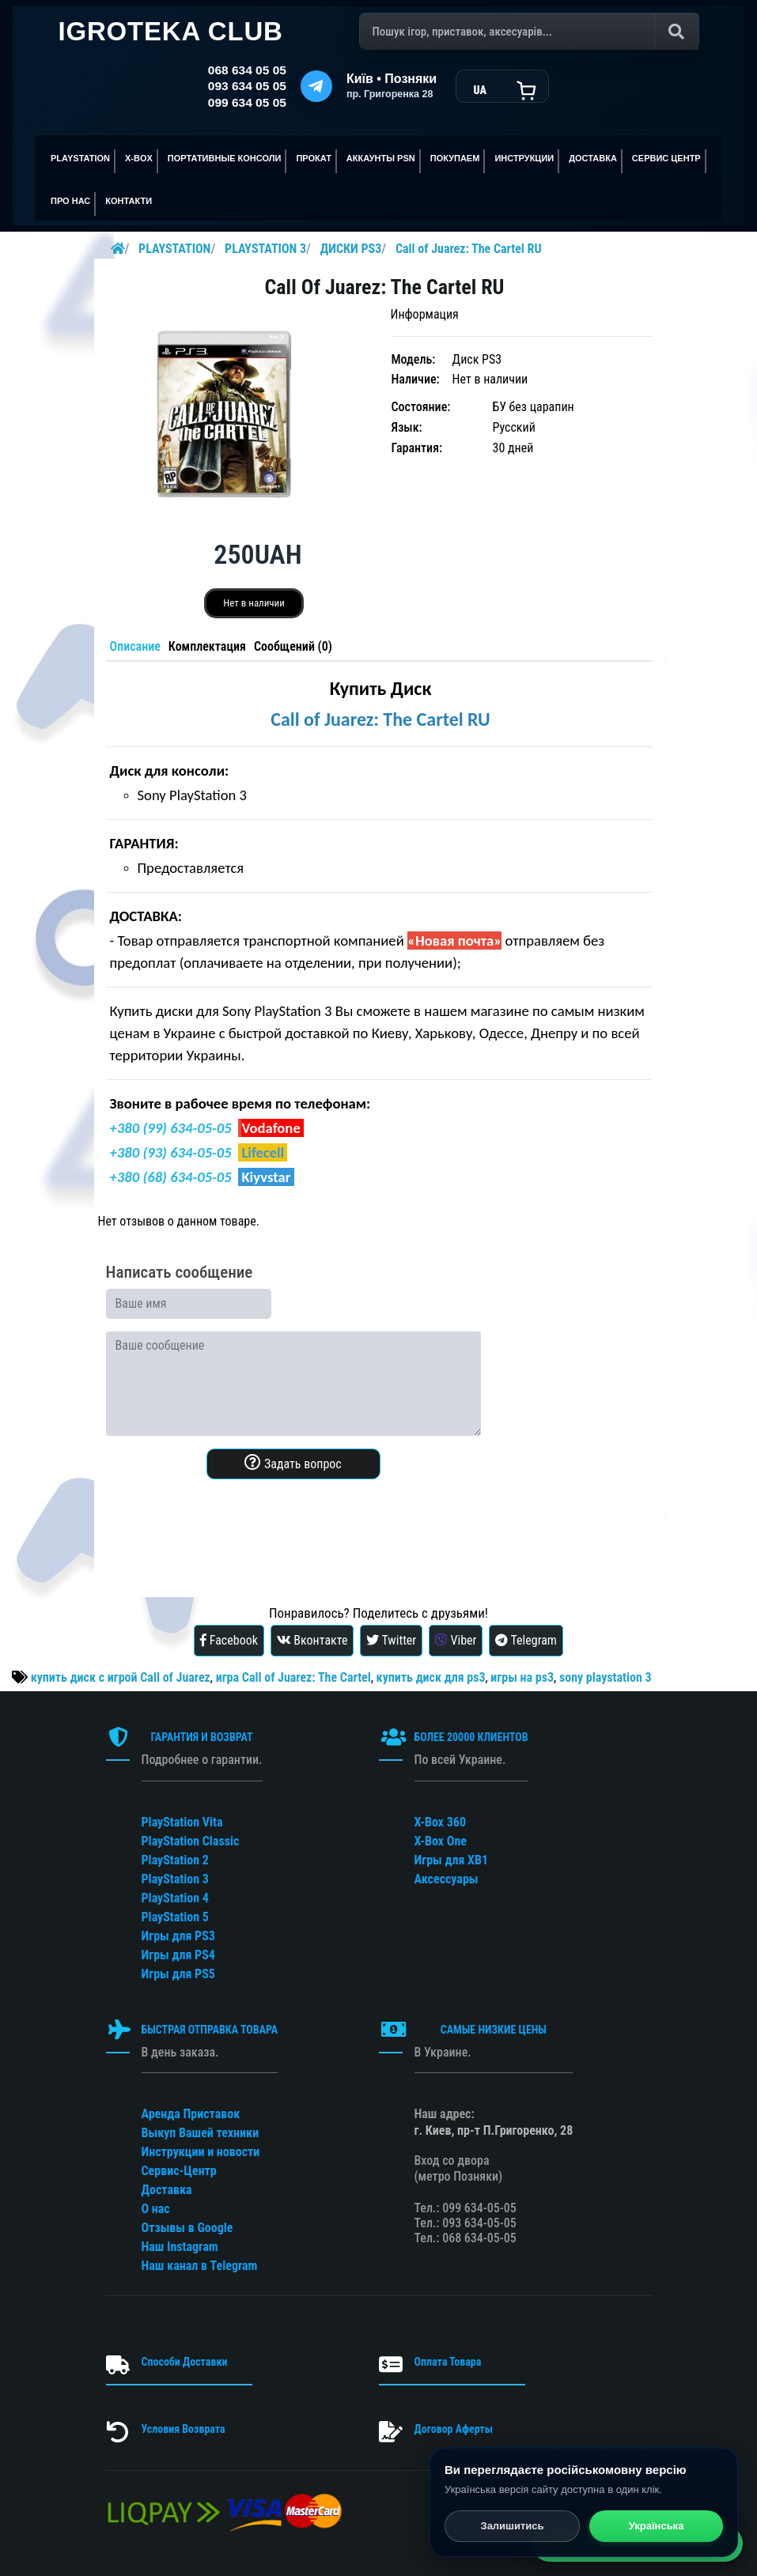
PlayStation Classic (191, 1841)
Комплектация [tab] (207, 646)
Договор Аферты (453, 2429)
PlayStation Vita (182, 1822)
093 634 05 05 (247, 86)
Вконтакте (312, 1640)
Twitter (391, 1640)
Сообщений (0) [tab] (293, 646)
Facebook (229, 1640)
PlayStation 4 (175, 1898)
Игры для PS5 (178, 1973)
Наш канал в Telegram (200, 2265)
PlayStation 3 (175, 1879)
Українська (656, 2527)
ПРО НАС (70, 201)
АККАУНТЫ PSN (380, 158)
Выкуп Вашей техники (200, 2132)
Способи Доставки (185, 2361)
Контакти (128, 201)
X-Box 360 (440, 1822)
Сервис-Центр (179, 2170)
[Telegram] (316, 86)
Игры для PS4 (178, 1954)
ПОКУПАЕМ (455, 158)
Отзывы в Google (187, 2227)
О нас (156, 2208)
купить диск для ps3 (431, 1677)
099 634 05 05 (247, 102)
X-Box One (440, 1841)
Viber (456, 1640)
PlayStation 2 (175, 1860)
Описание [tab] (135, 646)
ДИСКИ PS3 (351, 248)
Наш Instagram (180, 2246)
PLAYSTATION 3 (265, 248)
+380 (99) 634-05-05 (171, 1128)
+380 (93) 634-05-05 (171, 1152)
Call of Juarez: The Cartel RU (469, 248)
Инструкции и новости (201, 2151)
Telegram (526, 1640)
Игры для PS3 (178, 1935)
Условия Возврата (183, 2429)
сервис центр (666, 158)
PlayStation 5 (175, 1916)
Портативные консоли (225, 158)
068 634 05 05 (247, 70)
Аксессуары (446, 1879)
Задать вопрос (292, 1462)
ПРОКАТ (313, 158)
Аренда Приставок (191, 2113)
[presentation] (226, 1523)
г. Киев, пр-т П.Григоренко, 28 (493, 2130)
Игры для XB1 (451, 1860)
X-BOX (139, 158)
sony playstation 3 (605, 1677)
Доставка (593, 158)
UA (479, 90)
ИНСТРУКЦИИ (524, 158)
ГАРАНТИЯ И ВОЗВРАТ (201, 1737)
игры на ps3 (522, 1677)
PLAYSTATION (80, 158)
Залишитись (511, 2527)
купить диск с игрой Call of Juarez (120, 1677)
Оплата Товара (448, 2361)
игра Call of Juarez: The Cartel (293, 1677)
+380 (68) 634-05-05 (171, 1177)
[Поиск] (529, 31)
